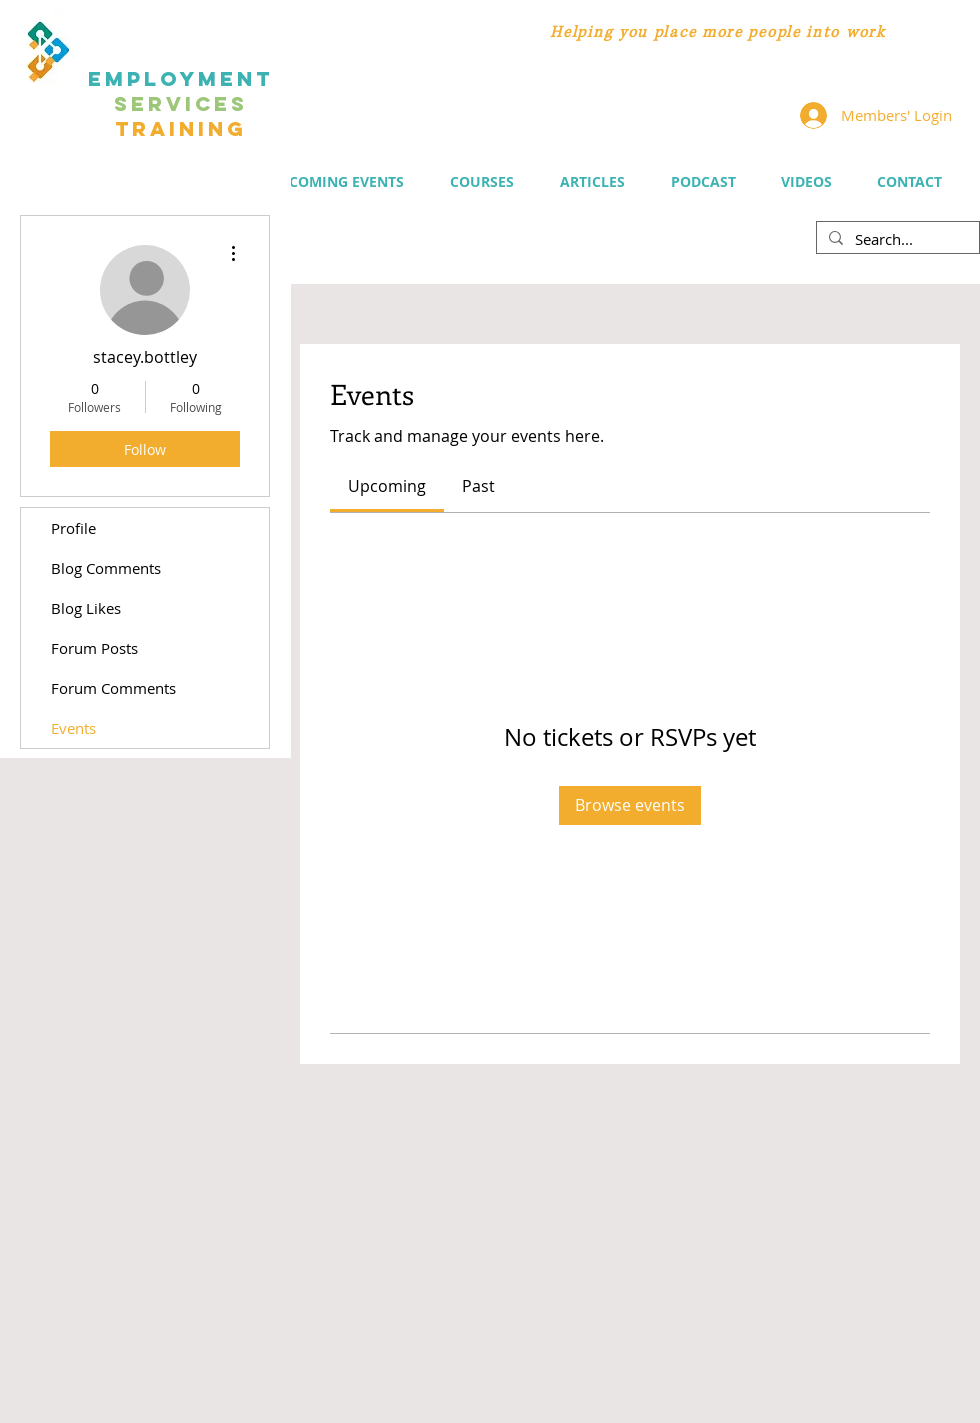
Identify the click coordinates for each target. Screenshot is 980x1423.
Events (73, 728)
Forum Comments (113, 688)
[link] (387, 486)
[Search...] (896, 239)
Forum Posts (94, 648)
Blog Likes (86, 608)
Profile (73, 528)
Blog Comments (106, 568)
